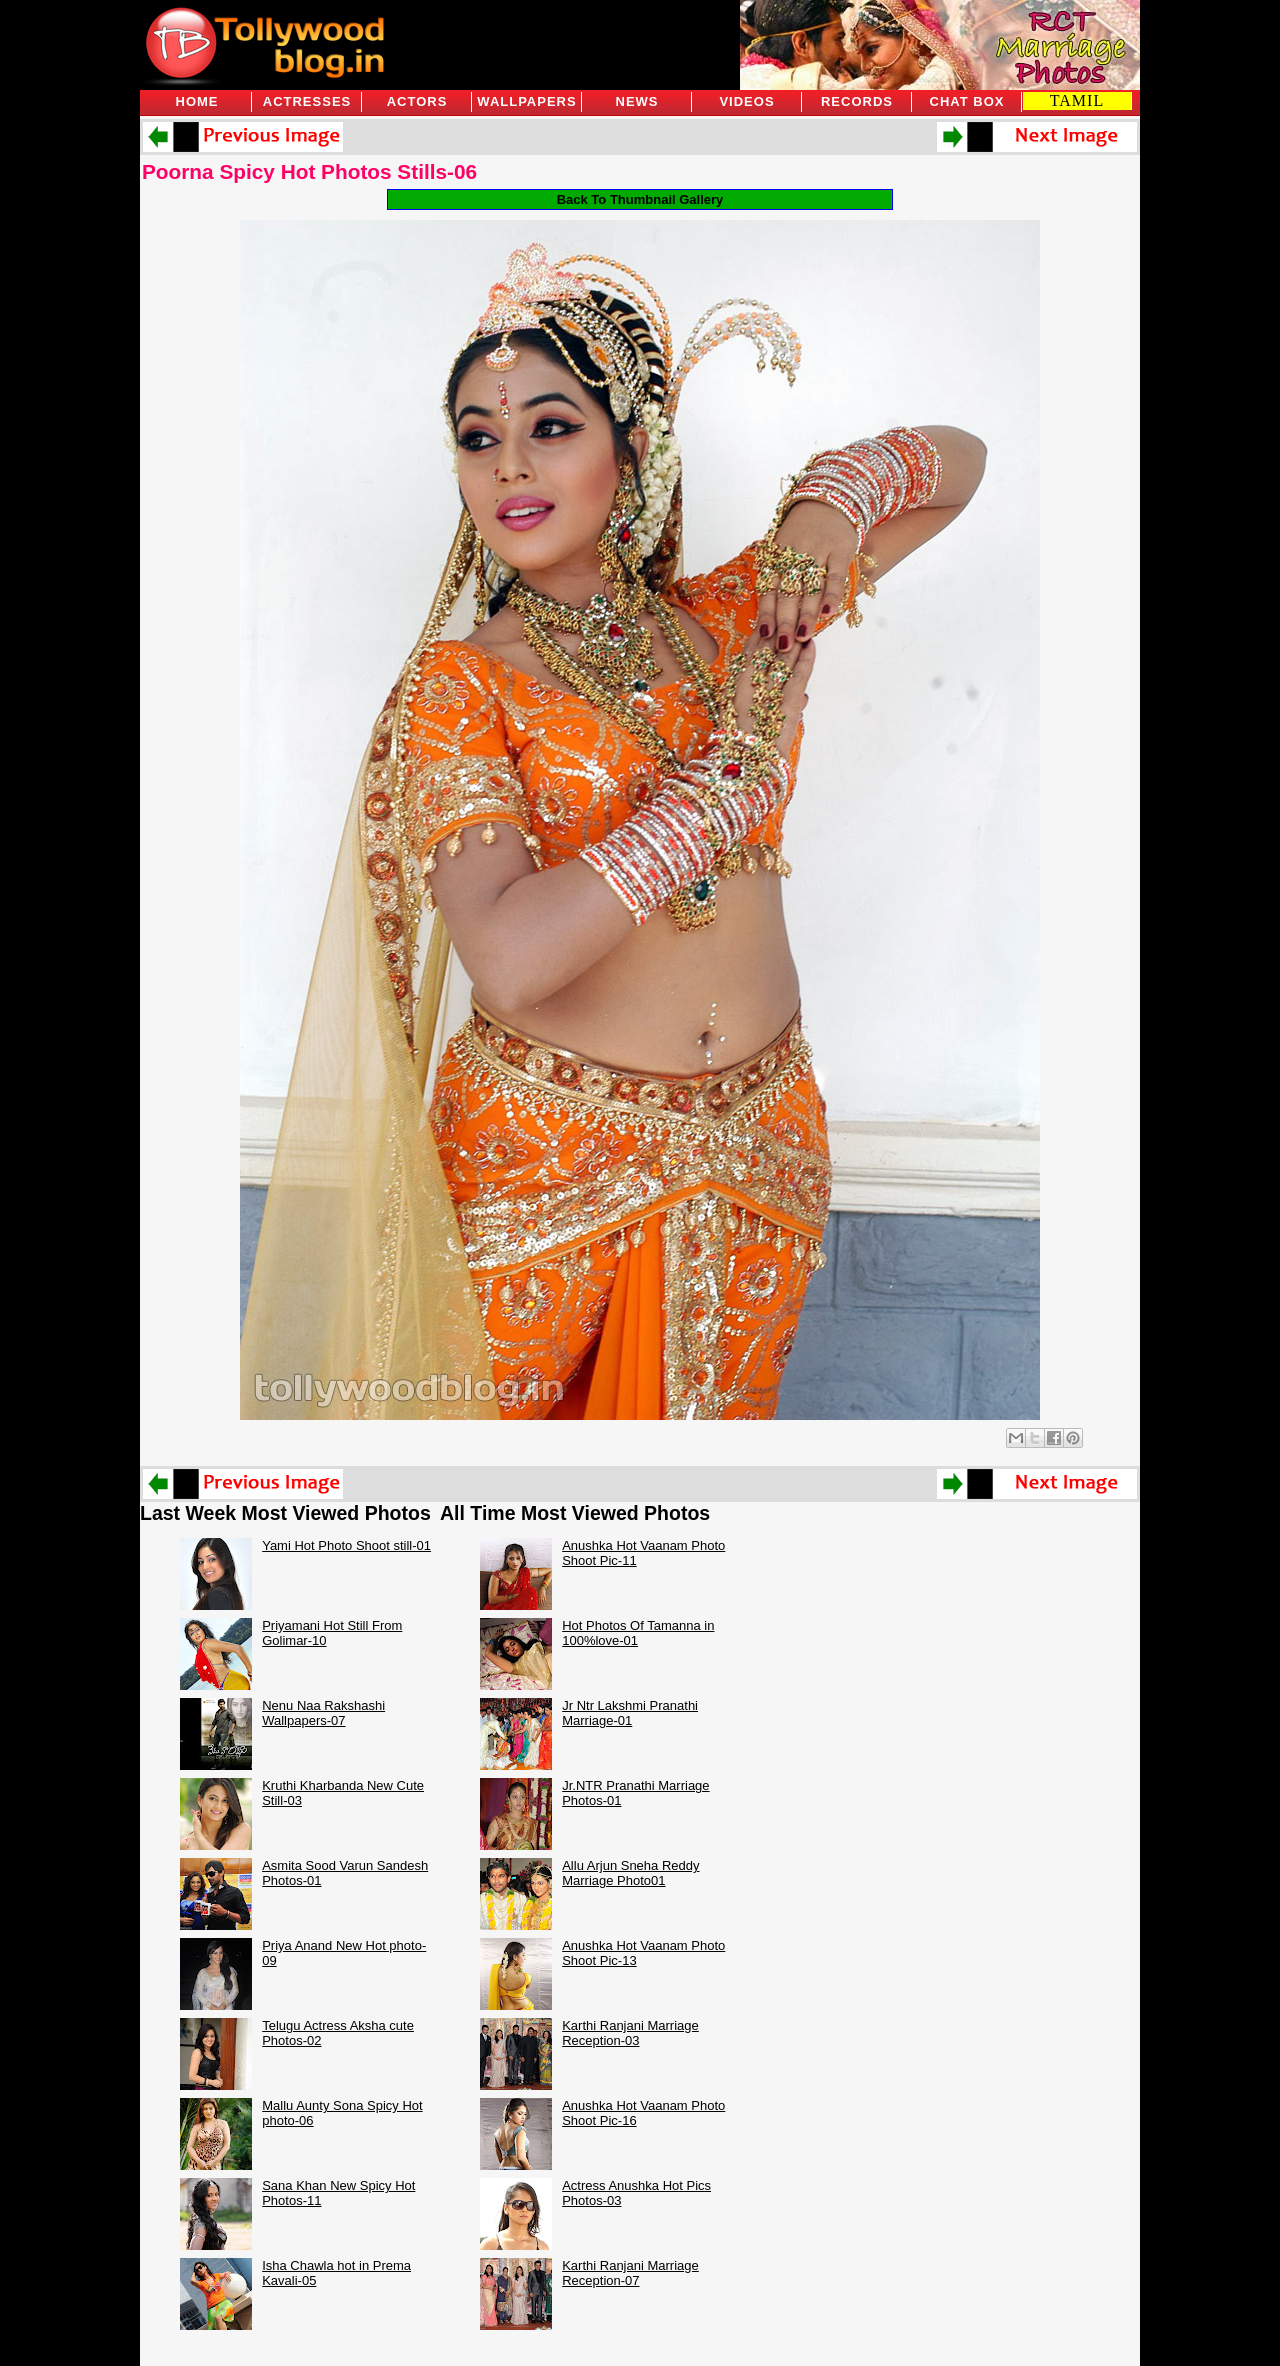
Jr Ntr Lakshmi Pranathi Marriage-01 (630, 1713)
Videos (746, 101)
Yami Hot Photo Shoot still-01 (346, 1545)
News (637, 101)
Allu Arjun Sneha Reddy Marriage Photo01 (630, 1873)
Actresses (307, 101)
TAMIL (1077, 100)
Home (197, 101)
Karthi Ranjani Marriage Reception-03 (630, 2033)
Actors (417, 101)
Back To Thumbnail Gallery (640, 199)
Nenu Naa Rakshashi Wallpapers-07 (323, 1713)
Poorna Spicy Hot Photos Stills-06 (309, 171)
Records (857, 101)
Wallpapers (526, 101)
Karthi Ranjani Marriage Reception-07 (630, 2273)
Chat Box (967, 101)
